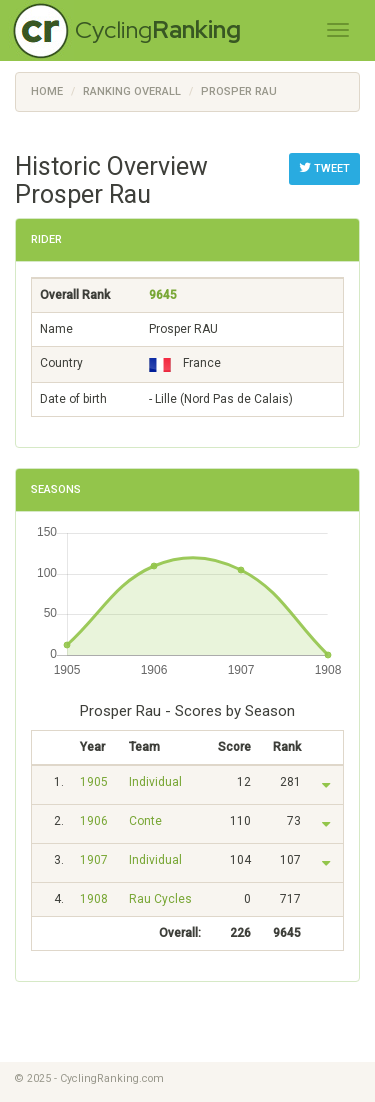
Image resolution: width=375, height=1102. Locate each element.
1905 (94, 782)
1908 (94, 899)
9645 (163, 295)
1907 (94, 860)
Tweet (324, 168)
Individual (155, 782)
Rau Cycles (160, 899)
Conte (145, 821)
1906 (94, 821)
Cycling (158, 29)
